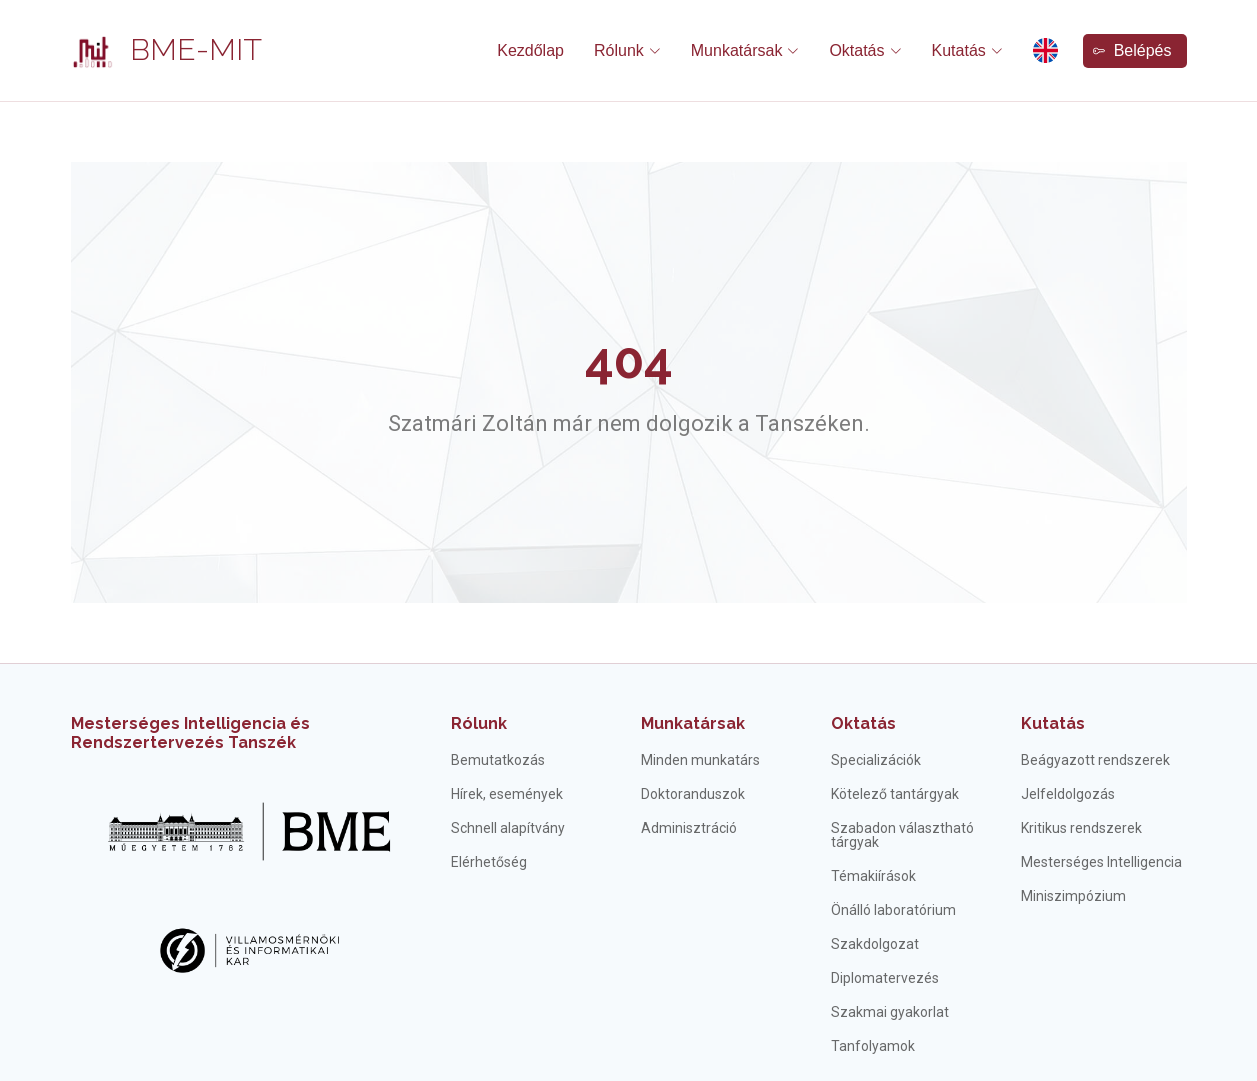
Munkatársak (693, 723)
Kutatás (1053, 723)
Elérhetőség (489, 862)
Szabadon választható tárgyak (902, 835)
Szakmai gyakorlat (890, 1012)
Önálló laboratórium (893, 910)
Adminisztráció (689, 828)
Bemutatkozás (498, 760)
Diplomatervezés (885, 978)
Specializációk (876, 760)
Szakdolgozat (875, 944)
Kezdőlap (530, 50)
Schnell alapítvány (508, 828)
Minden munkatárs (700, 760)
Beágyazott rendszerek (1095, 760)
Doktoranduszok (693, 794)
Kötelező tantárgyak (895, 794)
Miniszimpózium (1073, 896)
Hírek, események (507, 794)
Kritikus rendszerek (1081, 828)
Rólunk (479, 723)
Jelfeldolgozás (1068, 794)
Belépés (1132, 50)
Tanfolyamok (873, 1046)
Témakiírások (873, 876)
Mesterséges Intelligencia (1101, 862)
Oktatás (863, 723)
